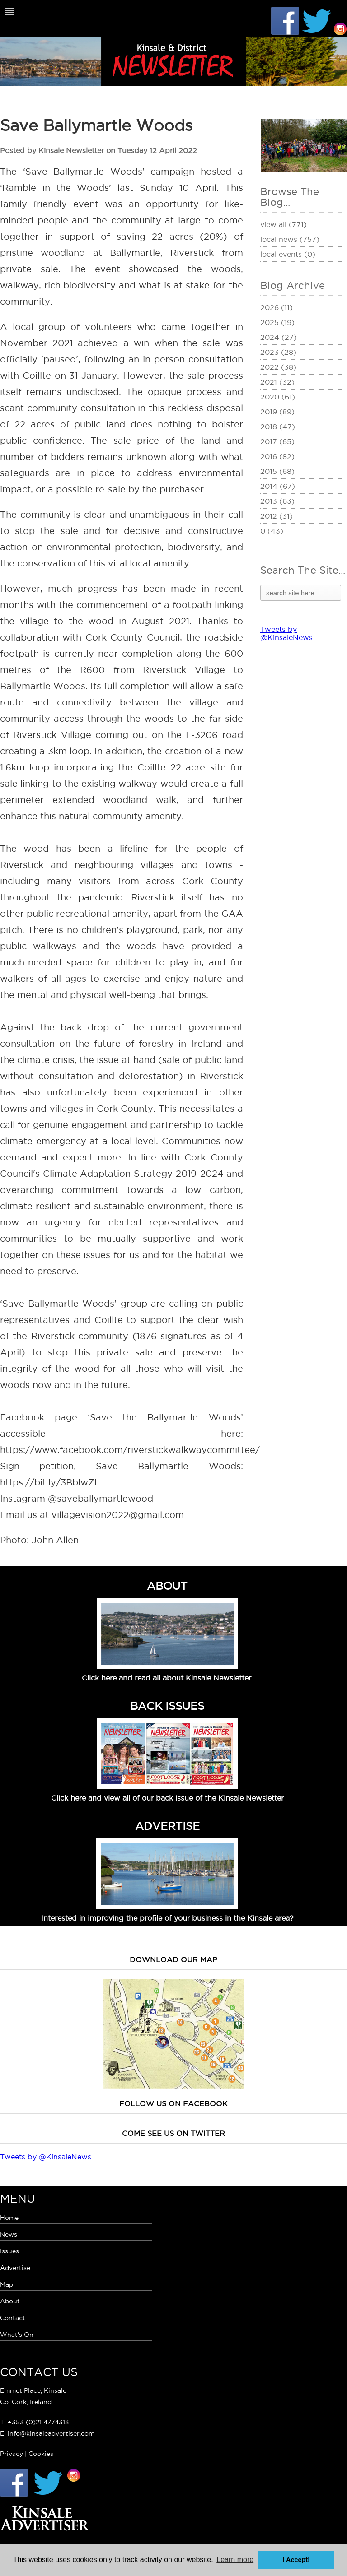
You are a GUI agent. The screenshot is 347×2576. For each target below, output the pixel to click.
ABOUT (167, 1586)
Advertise (15, 2267)
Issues (9, 2251)
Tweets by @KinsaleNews (286, 633)
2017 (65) (277, 441)
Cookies (40, 2453)
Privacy (11, 2453)
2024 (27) (278, 337)
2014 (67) (277, 486)
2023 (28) (278, 352)
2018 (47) (277, 426)
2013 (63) (277, 501)
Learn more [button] (234, 2559)
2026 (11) (276, 307)
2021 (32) (277, 382)
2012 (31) (276, 516)
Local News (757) (289, 239)
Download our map (173, 1959)
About (10, 2301)
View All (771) (283, 224)
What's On (16, 2334)
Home (9, 2217)
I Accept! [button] (296, 2559)
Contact (12, 2317)
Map (6, 2284)
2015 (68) (277, 471)
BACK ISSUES (167, 1706)
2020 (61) (277, 397)
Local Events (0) (287, 254)
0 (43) (271, 531)
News (8, 2234)
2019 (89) (277, 412)
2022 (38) (278, 367)
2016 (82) (277, 456)
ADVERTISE (167, 1826)
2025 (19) (277, 322)
